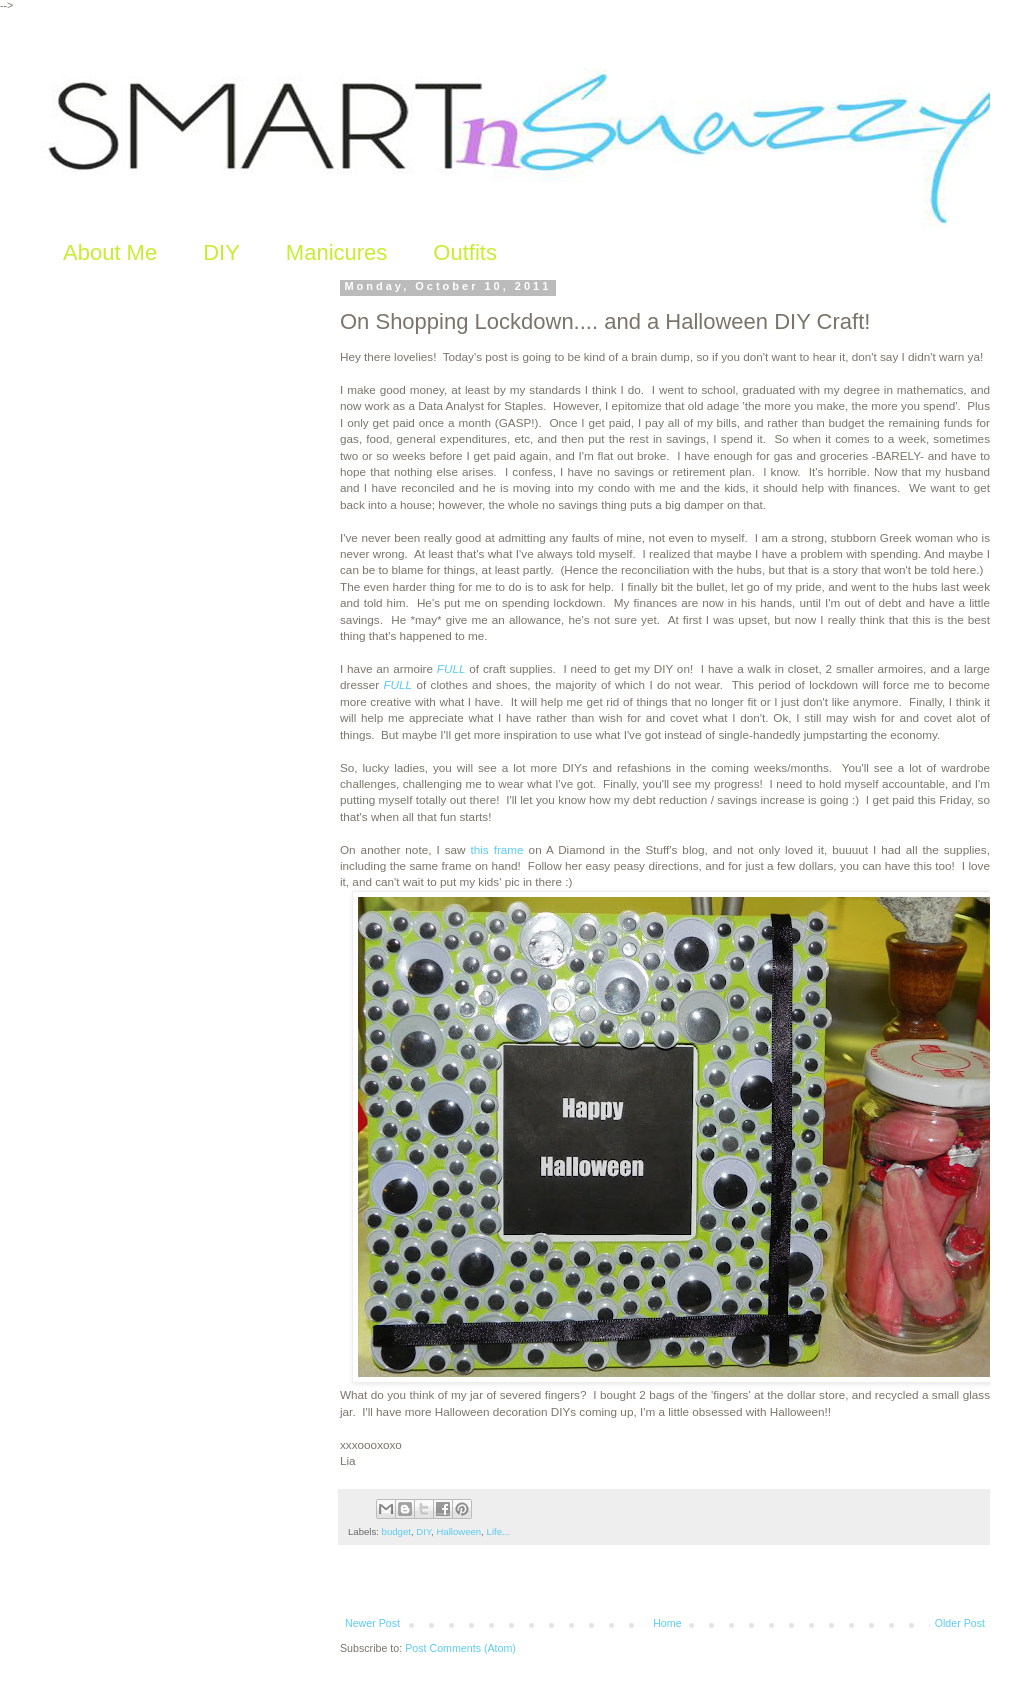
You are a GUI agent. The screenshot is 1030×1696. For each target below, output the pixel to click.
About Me (110, 252)
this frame (496, 849)
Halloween (458, 1531)
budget (396, 1531)
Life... (498, 1531)
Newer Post (372, 1623)
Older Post (960, 1623)
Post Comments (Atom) (460, 1648)
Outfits (465, 252)
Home (667, 1623)
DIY (221, 252)
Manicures (336, 252)
